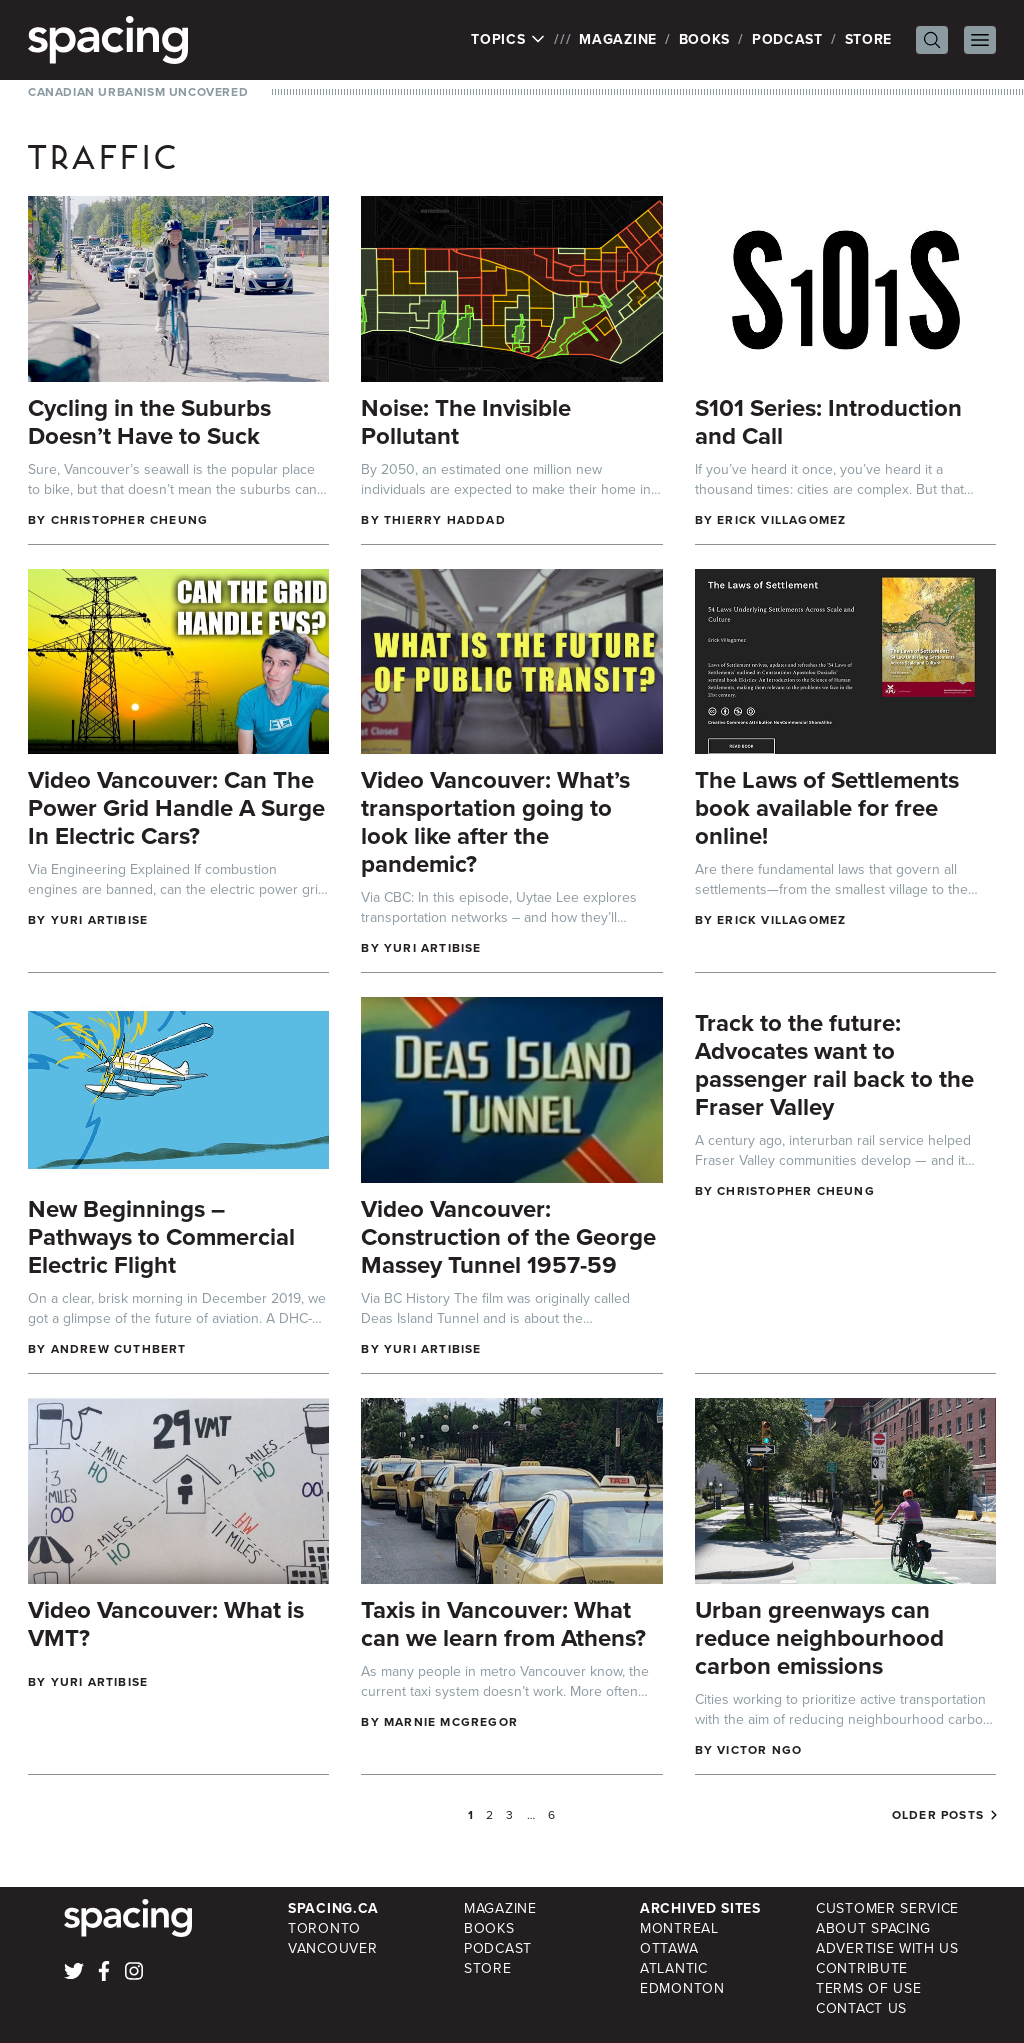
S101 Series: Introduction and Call (828, 422)
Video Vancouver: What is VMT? (166, 1624)
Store (869, 39)
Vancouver (332, 1948)
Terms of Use (868, 1988)
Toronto (324, 1928)
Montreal (679, 1928)
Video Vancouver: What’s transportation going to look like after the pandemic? (495, 822)
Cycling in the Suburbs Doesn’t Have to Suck (149, 422)
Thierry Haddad (445, 520)
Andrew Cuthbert (119, 1349)
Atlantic (674, 1968)
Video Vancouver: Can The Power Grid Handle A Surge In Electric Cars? (176, 808)
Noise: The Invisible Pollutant (466, 422)
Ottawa (669, 1948)
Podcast (787, 39)
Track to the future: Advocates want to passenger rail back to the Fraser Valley (834, 1065)
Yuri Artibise (100, 920)
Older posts (938, 1815)
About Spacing (873, 1928)
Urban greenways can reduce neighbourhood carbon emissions (819, 1638)
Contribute (862, 1968)
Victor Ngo (759, 1750)
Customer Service (887, 1908)
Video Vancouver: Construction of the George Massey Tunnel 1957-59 (508, 1237)
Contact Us (861, 2008)
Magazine (618, 39)
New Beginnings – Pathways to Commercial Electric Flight (161, 1237)
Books (705, 39)
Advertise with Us (887, 1948)
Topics (508, 40)
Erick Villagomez (781, 520)
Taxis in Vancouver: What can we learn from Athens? (503, 1624)
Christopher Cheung (130, 520)
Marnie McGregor (451, 1722)
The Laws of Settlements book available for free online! (827, 808)
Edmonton (682, 1988)
